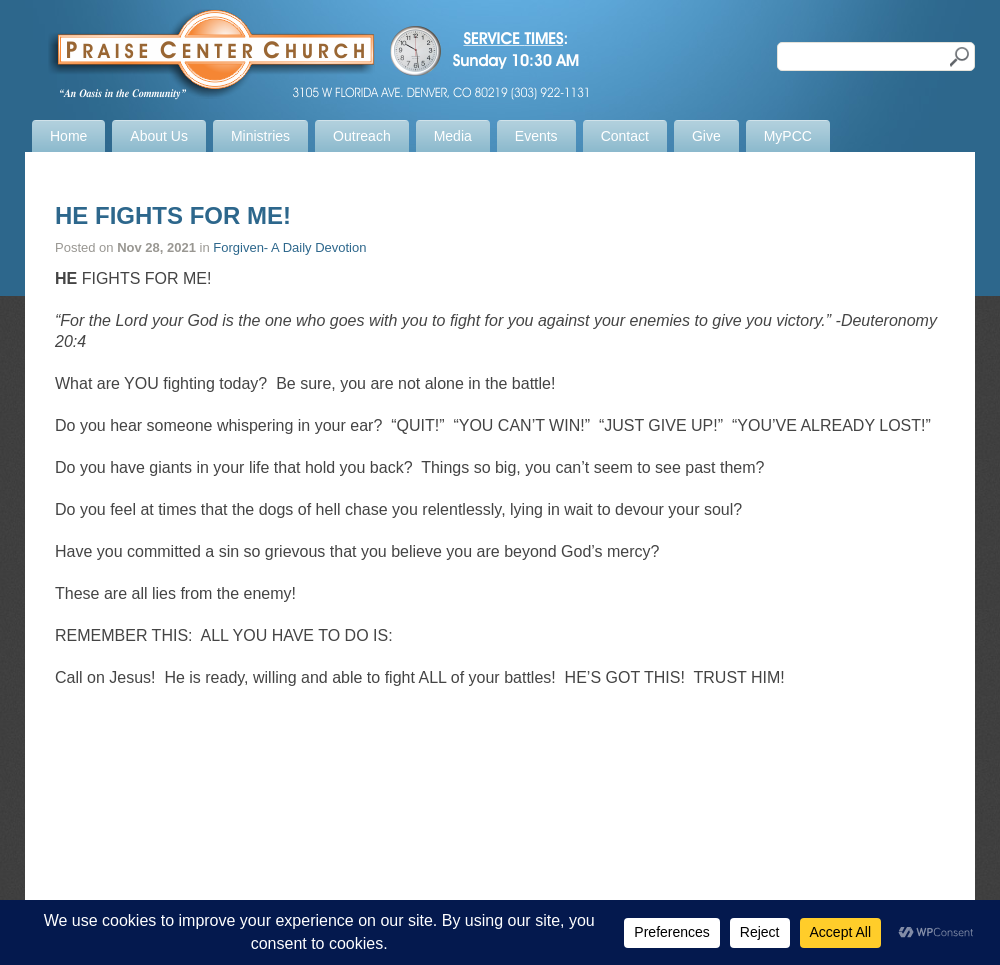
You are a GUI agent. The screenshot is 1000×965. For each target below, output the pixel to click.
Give (706, 136)
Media (453, 136)
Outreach (362, 136)
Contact (625, 136)
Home (68, 136)
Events (536, 136)
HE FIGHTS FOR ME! (173, 215)
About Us (159, 136)
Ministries (260, 136)
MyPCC (788, 136)
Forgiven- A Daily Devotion (289, 247)
